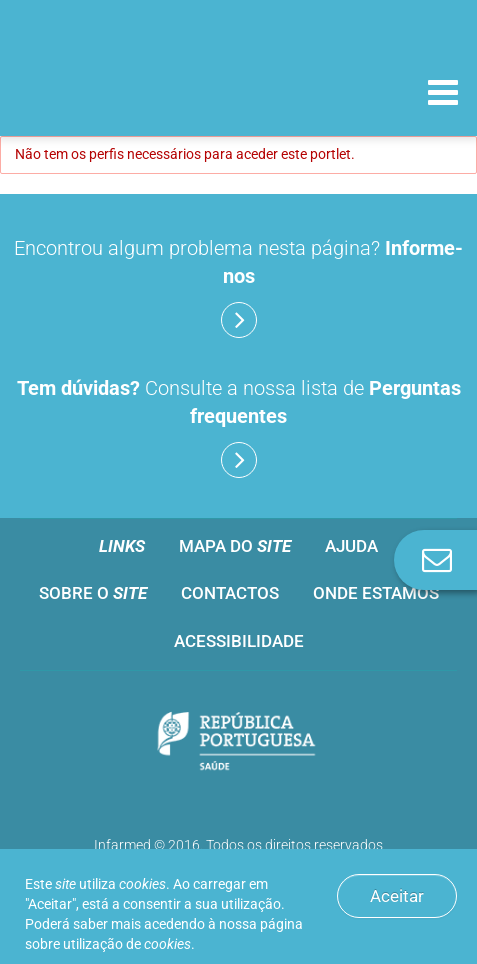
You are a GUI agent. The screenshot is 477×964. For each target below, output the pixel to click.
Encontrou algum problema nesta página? (238, 287)
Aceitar (397, 896)
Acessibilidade (239, 641)
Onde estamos (376, 593)
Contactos (230, 593)
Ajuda (351, 546)
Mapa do (235, 546)
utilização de (127, 944)
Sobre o (93, 593)
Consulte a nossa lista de (239, 427)
